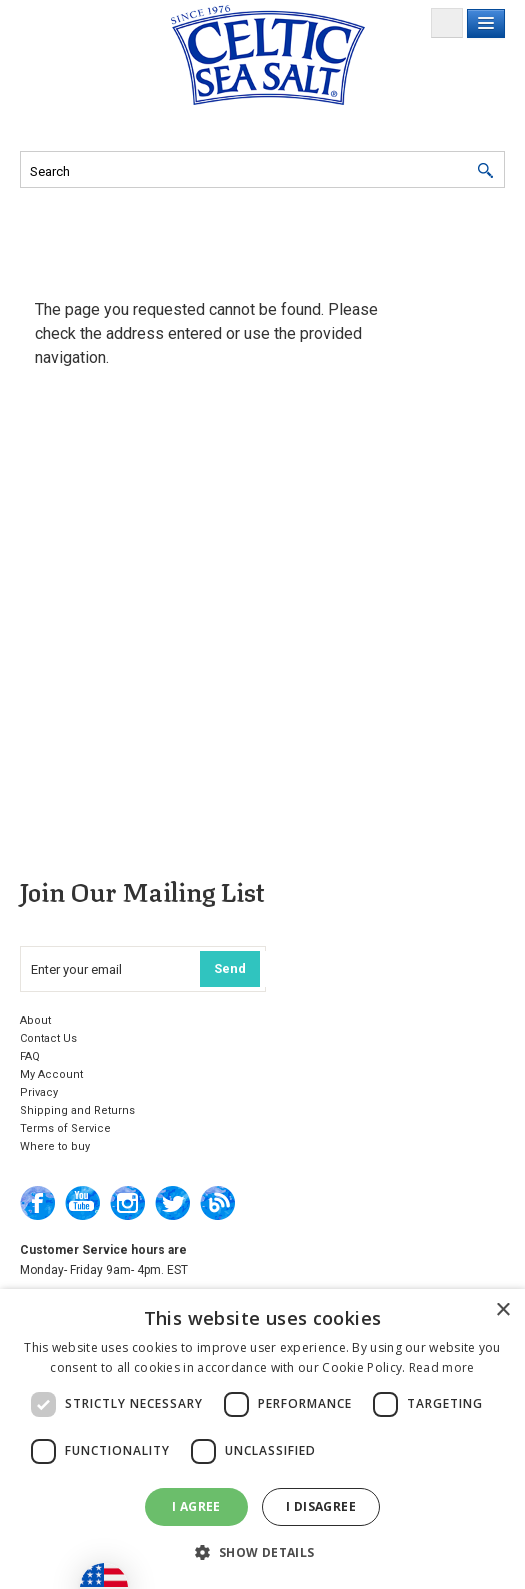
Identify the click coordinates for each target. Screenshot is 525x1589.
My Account (51, 1074)
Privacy (39, 1092)
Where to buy (55, 1146)
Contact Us (48, 1038)
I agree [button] (196, 1506)
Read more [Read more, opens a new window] (442, 1367)
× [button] (502, 1310)
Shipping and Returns (77, 1110)
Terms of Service (65, 1128)
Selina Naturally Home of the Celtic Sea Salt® (268, 55)
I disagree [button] (321, 1506)
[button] (262, 1553)
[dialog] (262, 1439)
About (35, 1020)
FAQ (30, 1056)
